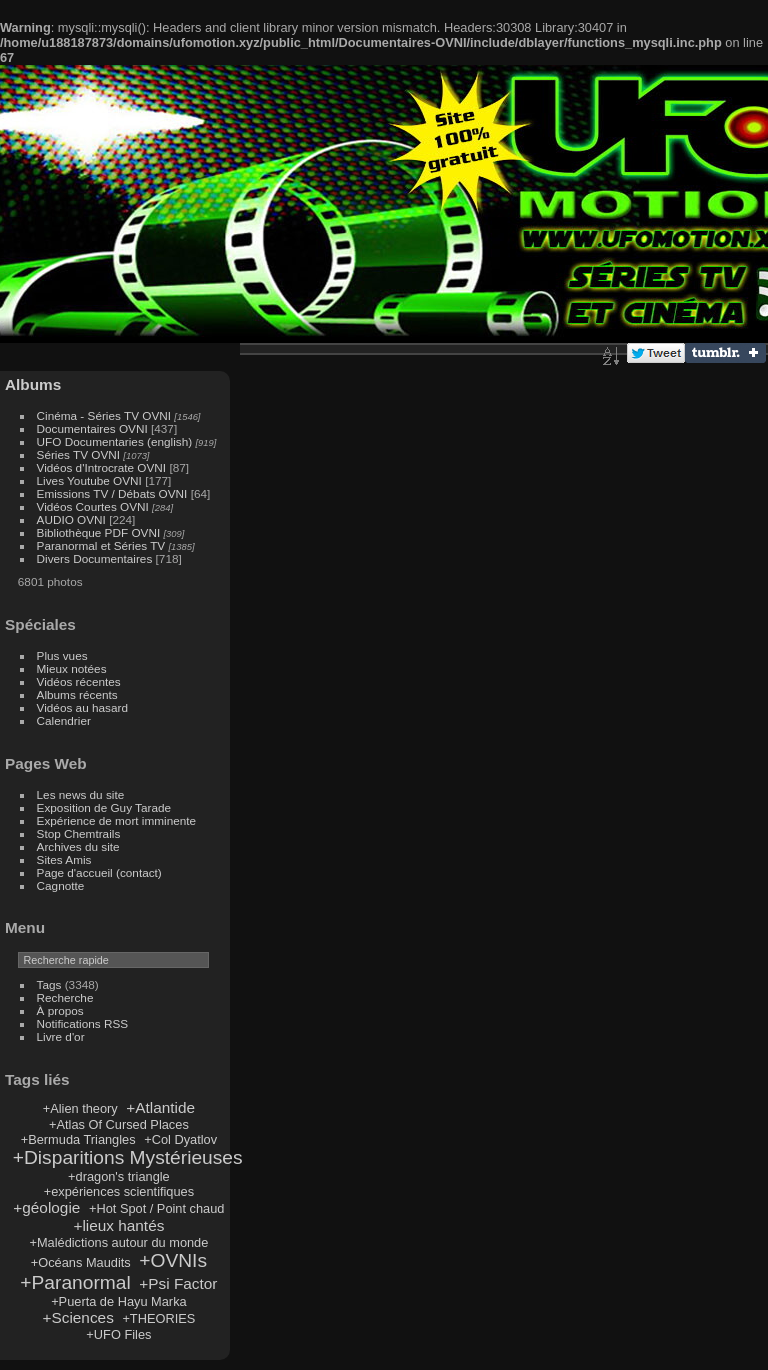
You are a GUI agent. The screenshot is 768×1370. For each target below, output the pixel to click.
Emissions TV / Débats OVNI (112, 493)
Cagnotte (61, 885)
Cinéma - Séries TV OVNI (104, 415)
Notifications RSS (83, 1023)
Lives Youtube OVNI (89, 480)
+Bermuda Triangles (78, 1139)
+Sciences (78, 1317)
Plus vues (62, 655)
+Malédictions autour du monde (118, 1242)
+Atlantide (160, 1107)
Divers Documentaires (95, 558)
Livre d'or (61, 1036)
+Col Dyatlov (180, 1139)
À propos (60, 1010)
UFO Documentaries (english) (115, 441)
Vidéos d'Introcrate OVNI (102, 467)
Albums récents (77, 694)
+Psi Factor (178, 1283)
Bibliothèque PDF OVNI (99, 532)
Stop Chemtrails (79, 833)
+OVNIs (173, 1260)
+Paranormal (75, 1282)
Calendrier (64, 720)
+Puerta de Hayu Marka (119, 1301)
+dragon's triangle (119, 1176)
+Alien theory (80, 1108)
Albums (33, 384)
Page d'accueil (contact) (99, 872)
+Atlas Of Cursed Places (119, 1124)
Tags (49, 984)
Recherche (65, 997)
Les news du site (81, 794)
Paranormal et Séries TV (101, 545)
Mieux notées (72, 668)
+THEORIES (158, 1318)
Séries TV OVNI (78, 454)
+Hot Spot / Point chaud (157, 1208)
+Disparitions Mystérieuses (128, 1157)
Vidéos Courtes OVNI (93, 506)
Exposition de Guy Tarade (104, 807)
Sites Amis (64, 859)
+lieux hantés (118, 1225)
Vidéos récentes (79, 681)
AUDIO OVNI (71, 519)
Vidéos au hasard (82, 707)
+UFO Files (118, 1334)
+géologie (46, 1207)
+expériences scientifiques (119, 1191)
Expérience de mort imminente (117, 820)
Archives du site (78, 846)
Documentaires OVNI (92, 428)
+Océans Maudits (81, 1262)
